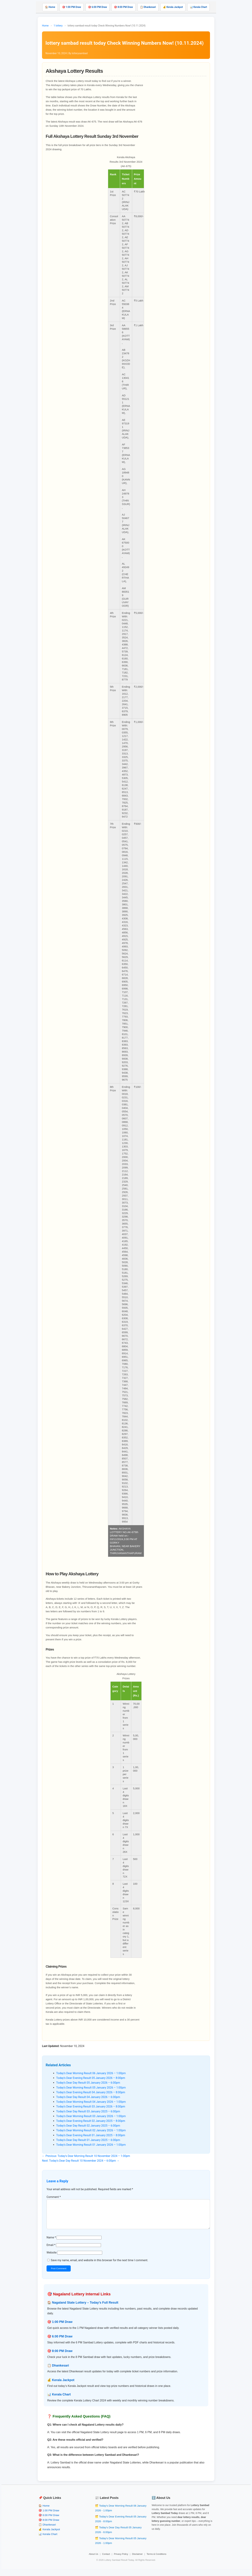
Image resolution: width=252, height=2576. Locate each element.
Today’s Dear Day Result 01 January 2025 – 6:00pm (88, 2140)
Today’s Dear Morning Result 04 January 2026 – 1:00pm (91, 2101)
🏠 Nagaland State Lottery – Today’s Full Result (82, 2308)
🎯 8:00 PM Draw (123, 7)
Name (51, 2243)
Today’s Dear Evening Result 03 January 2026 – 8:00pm (90, 2106)
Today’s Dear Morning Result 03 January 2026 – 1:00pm (91, 2116)
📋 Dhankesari (148, 7)
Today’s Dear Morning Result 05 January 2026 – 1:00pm (91, 2087)
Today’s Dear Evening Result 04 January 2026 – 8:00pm (90, 2092)
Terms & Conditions (156, 2559)
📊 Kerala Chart (198, 7)
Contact (106, 2559)
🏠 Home (50, 7)
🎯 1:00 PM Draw (71, 7)
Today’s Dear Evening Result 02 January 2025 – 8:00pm (90, 2121)
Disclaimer (137, 2559)
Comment (54, 2197)
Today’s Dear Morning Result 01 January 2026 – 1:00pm (91, 2144)
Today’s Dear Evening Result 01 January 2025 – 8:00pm (90, 2135)
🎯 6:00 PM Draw (97, 7)
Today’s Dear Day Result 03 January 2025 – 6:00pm (88, 2111)
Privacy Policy (121, 2559)
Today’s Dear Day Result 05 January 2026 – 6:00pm (88, 2082)
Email (51, 2250)
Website (52, 2258)
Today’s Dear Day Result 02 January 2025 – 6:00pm (88, 2125)
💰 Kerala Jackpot (173, 7)
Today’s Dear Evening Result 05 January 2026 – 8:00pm (90, 2078)
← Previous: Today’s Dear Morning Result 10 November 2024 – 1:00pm (86, 2156)
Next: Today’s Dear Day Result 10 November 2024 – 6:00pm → (80, 2160)
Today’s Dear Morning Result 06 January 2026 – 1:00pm (91, 2073)
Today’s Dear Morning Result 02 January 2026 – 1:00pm (91, 2130)
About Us (93, 2559)
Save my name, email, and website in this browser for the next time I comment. (99, 2265)
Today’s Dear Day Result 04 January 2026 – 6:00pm (88, 2097)
